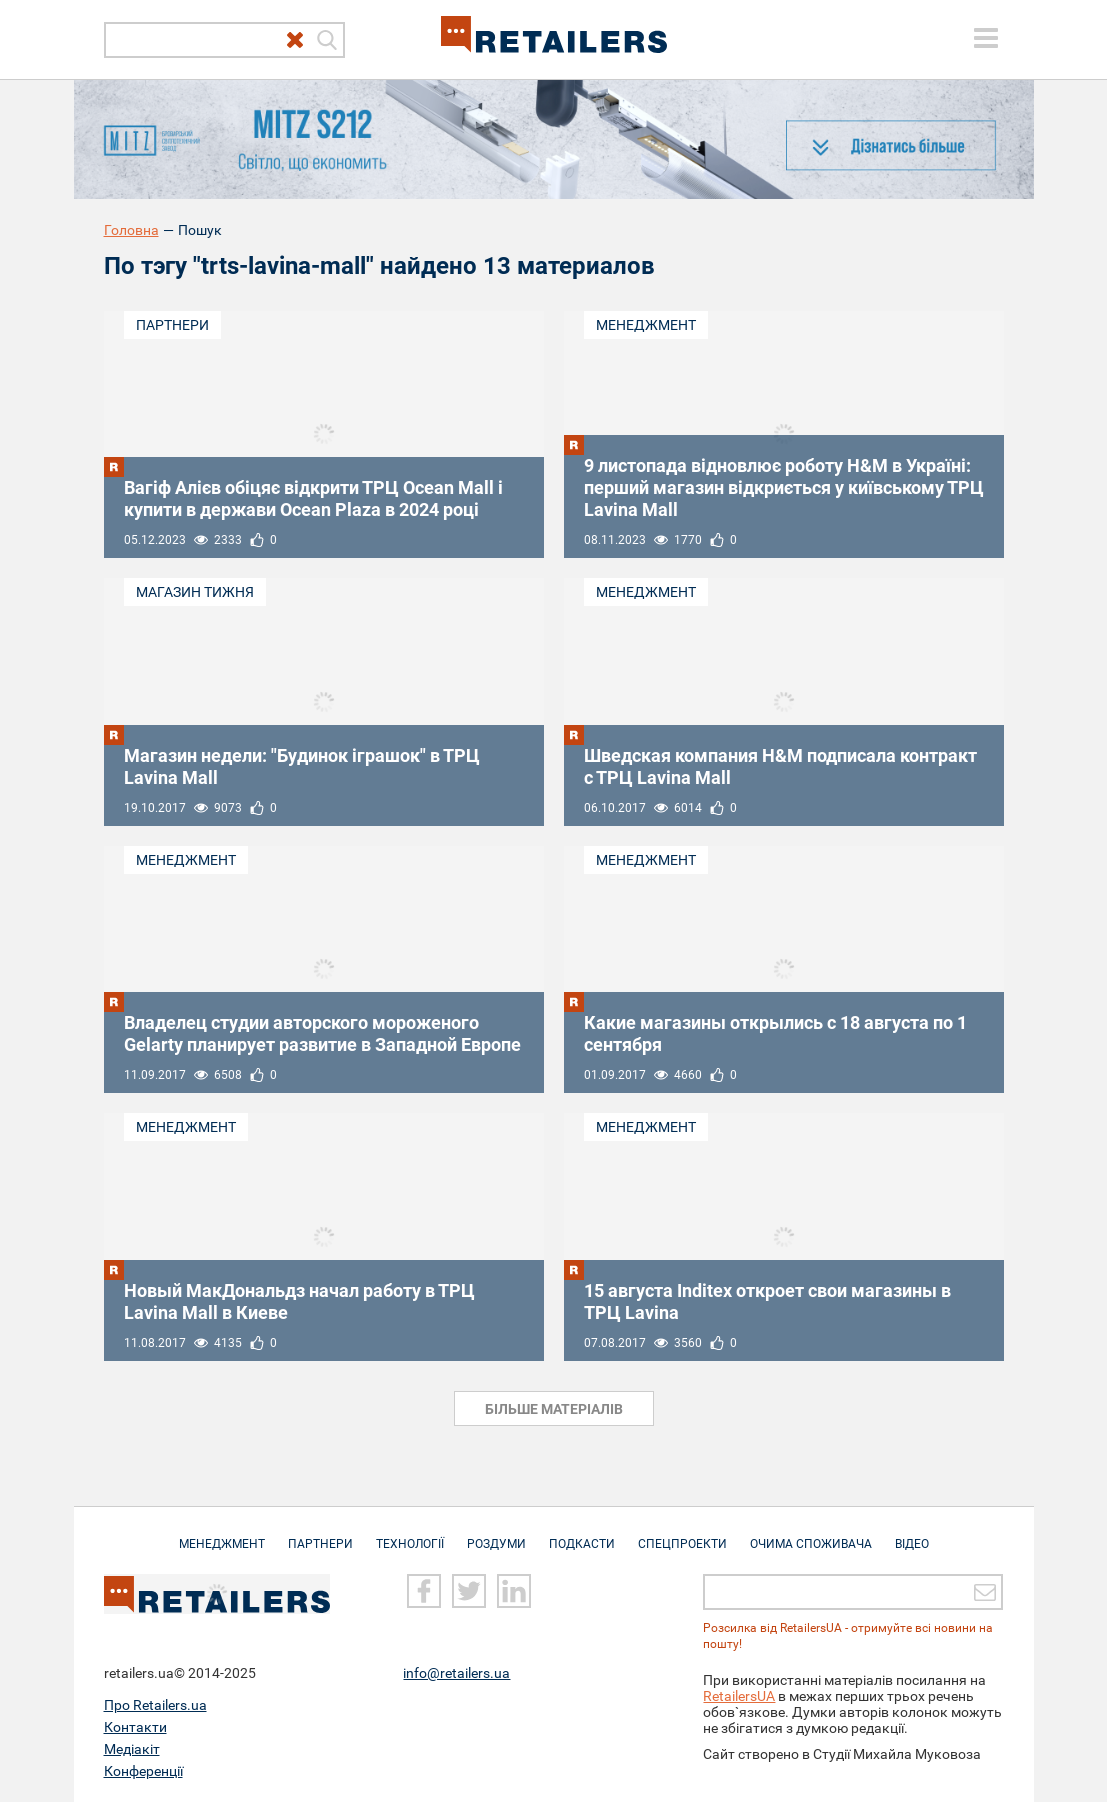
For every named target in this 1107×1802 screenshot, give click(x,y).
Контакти (135, 1727)
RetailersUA (739, 1696)
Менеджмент (646, 325)
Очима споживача (811, 1534)
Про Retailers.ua (155, 1705)
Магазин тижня (195, 592)
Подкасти (582, 1534)
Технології (410, 1534)
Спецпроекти (682, 1534)
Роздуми (496, 1534)
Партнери (172, 325)
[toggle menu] (986, 38)
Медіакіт (132, 1749)
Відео (912, 1534)
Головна (131, 230)
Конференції (143, 1771)
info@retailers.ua (456, 1673)
